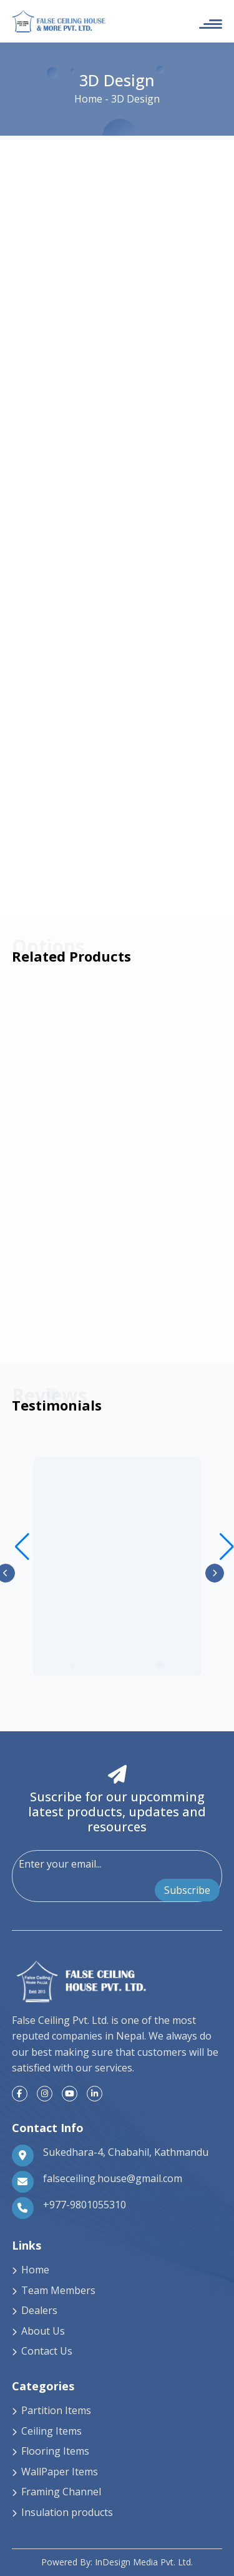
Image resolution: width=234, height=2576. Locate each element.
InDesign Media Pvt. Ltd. (144, 2562)
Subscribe (187, 1890)
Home (88, 99)
